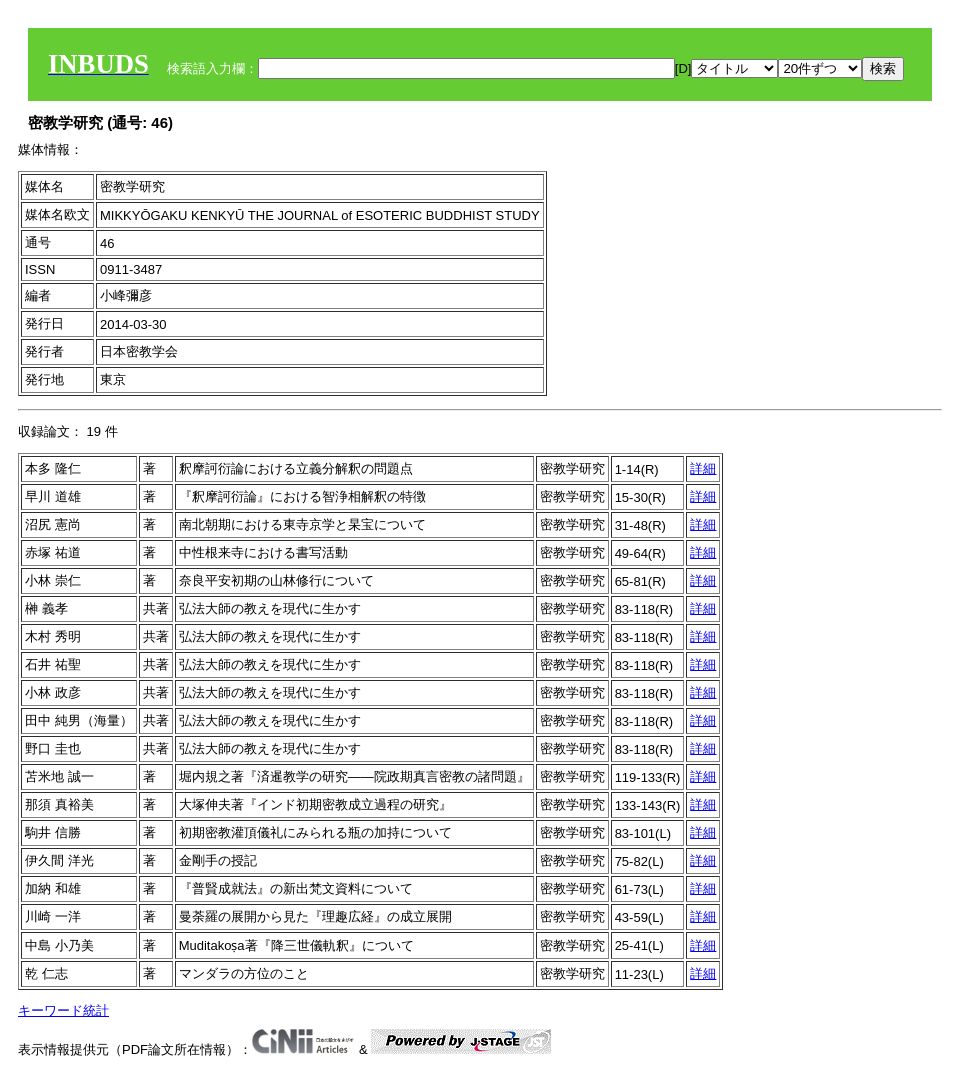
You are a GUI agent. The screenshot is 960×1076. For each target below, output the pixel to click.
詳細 (703, 468)
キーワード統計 (63, 1010)
